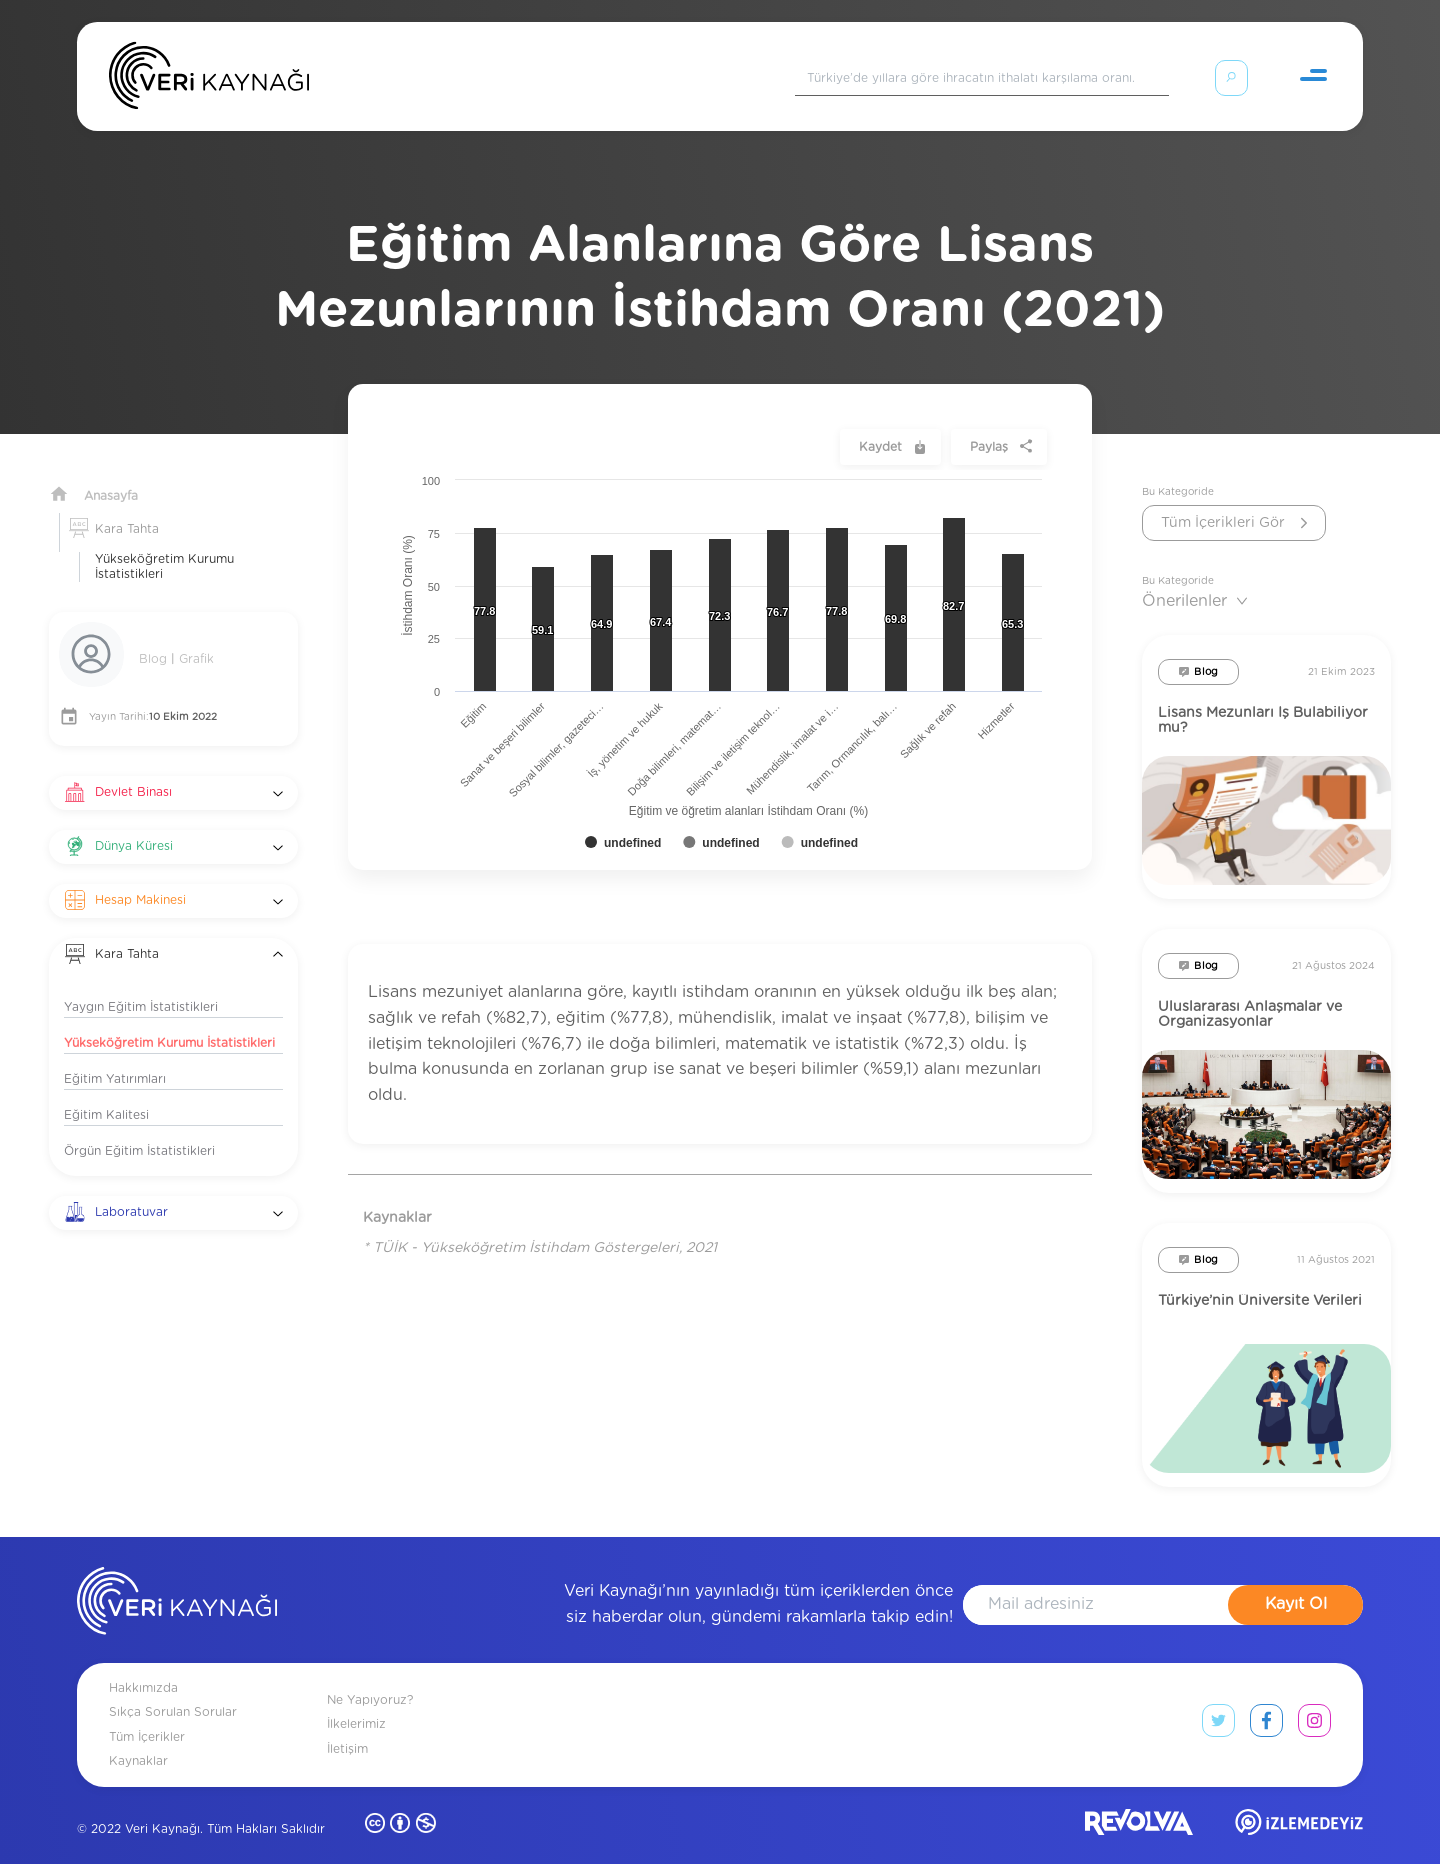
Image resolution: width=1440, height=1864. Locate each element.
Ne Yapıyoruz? (370, 1676)
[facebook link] (1266, 1701)
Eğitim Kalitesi (106, 1091)
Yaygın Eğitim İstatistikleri (141, 983)
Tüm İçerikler (147, 1713)
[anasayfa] (177, 1581)
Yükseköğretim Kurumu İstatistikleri (164, 542)
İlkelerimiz (356, 1700)
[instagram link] (1314, 1701)
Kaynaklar (138, 1737)
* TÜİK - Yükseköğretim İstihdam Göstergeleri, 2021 (540, 1224)
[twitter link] (1218, 1701)
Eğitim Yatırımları (115, 1055)
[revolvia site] (1139, 1802)
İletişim (347, 1725)
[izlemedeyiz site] (1299, 1802)
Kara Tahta (127, 505)
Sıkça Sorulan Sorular (173, 1688)
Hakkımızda (143, 1664)
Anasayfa (111, 472)
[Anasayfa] (209, 80)
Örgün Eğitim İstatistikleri (139, 1127)
